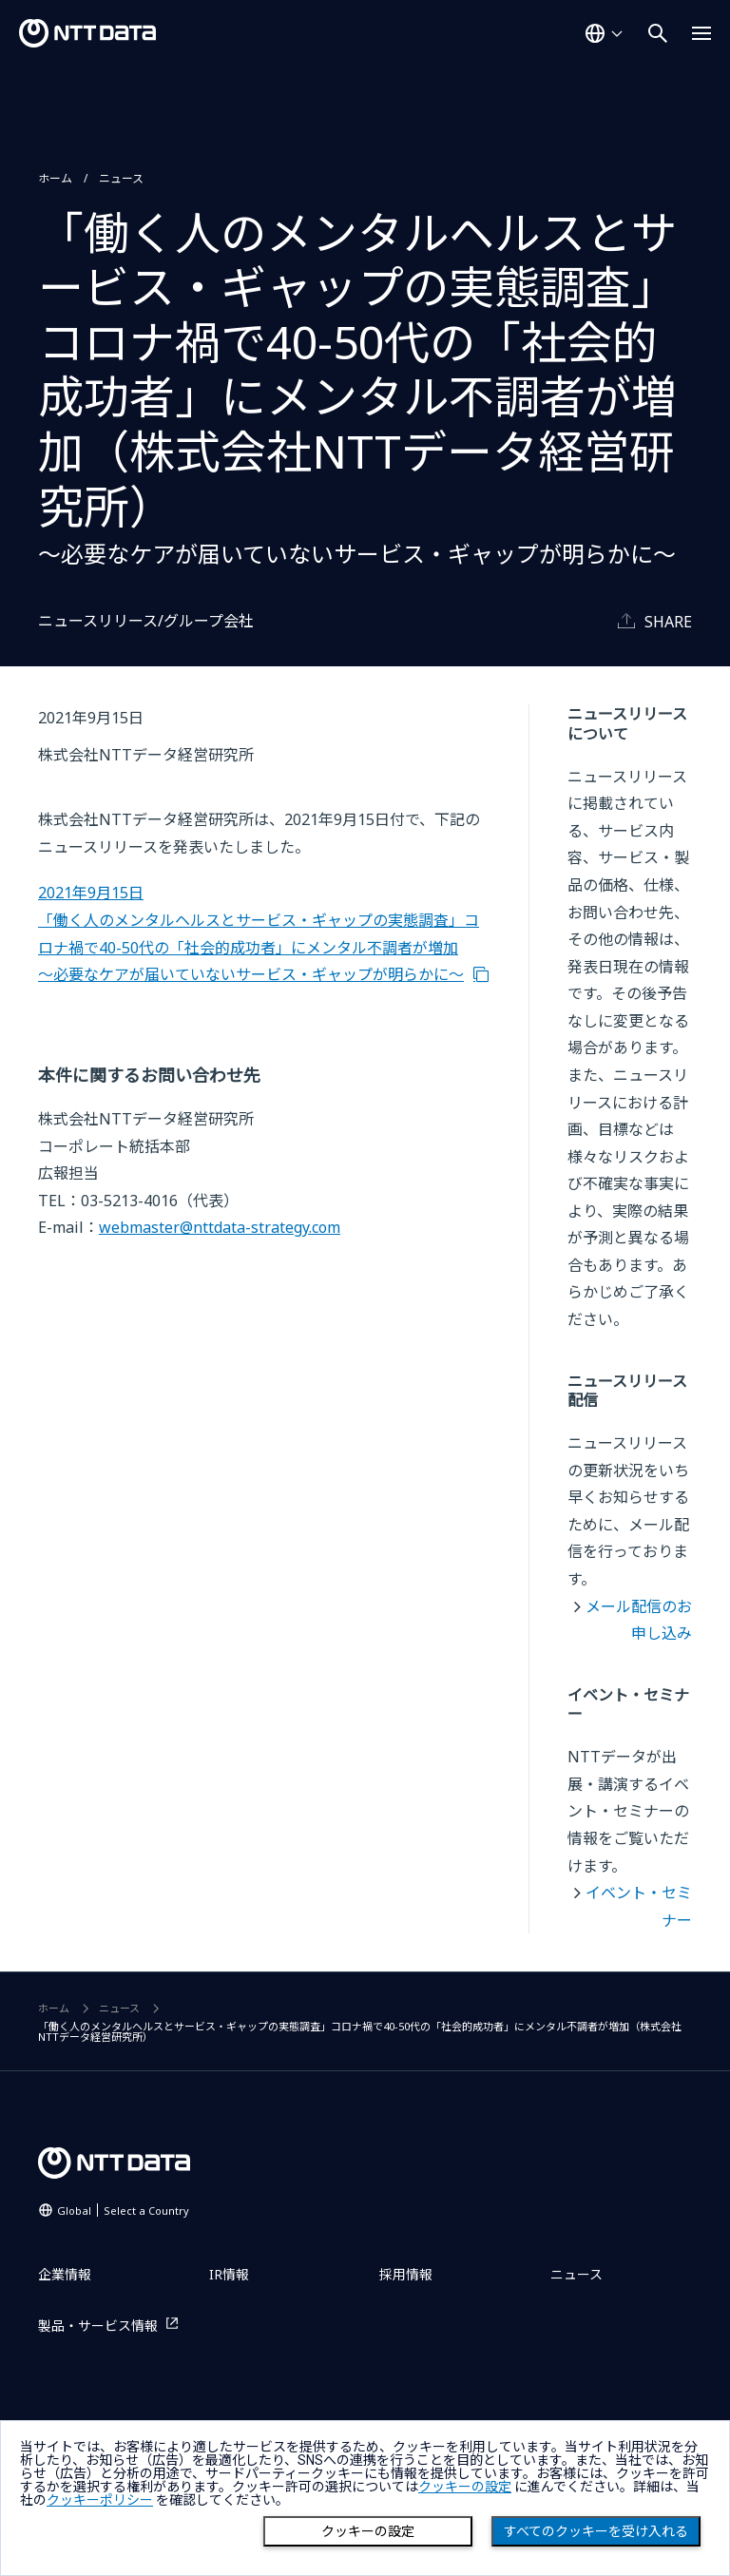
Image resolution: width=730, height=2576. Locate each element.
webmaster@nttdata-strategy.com (219, 1227)
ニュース (121, 178)
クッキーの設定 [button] (464, 2486)
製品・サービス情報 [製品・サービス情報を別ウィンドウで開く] (98, 2325)
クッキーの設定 (367, 2531)
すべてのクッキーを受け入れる (596, 2531)
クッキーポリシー (100, 2500)
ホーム (55, 178)
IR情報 (229, 2274)
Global (123, 2210)
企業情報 (64, 2274)
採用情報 (405, 2274)
